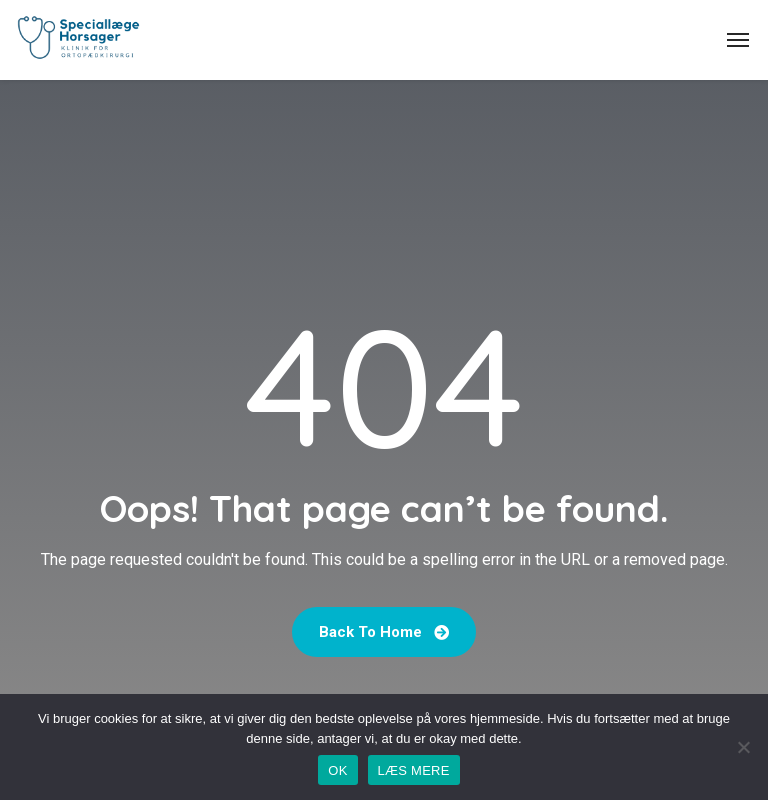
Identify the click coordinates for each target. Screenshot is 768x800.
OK (337, 770)
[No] (743, 747)
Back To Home (384, 632)
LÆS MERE (414, 770)
